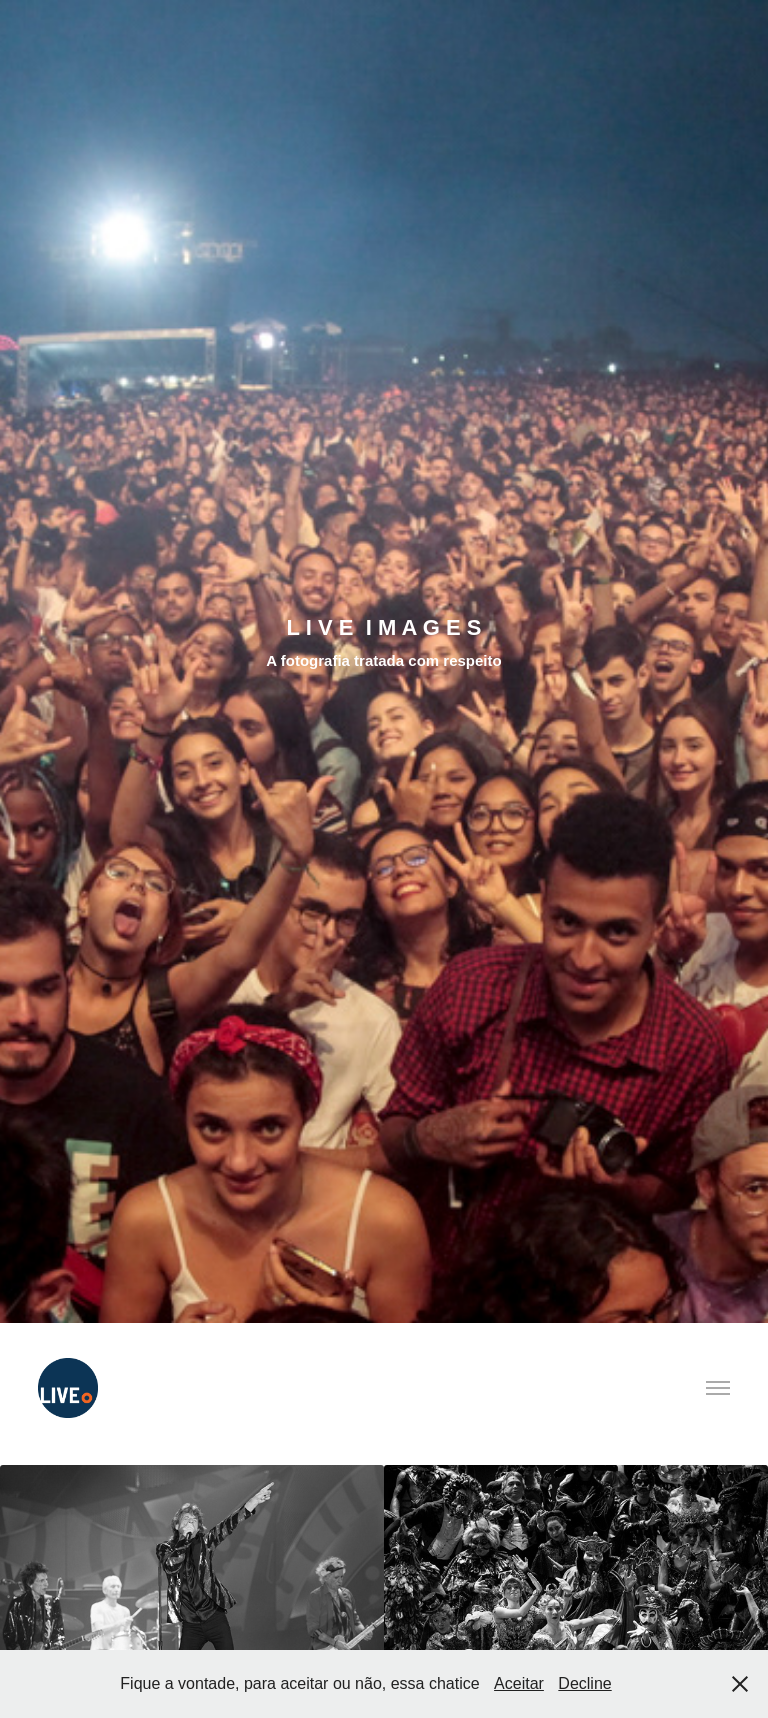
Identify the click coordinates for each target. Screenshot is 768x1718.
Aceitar (519, 1683)
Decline (584, 1683)
